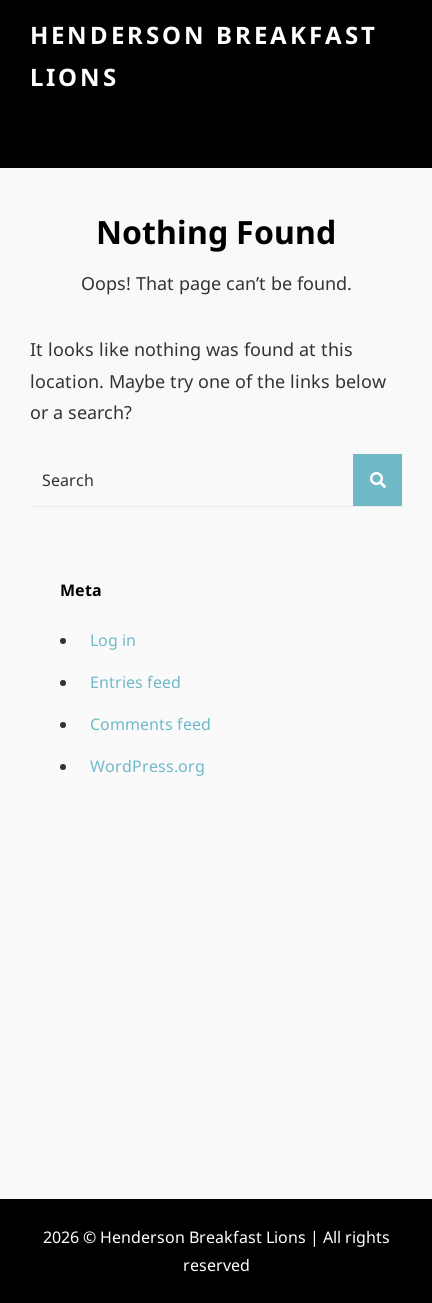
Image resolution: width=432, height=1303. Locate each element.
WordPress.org (147, 766)
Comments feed (150, 724)
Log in (113, 640)
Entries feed (135, 682)
